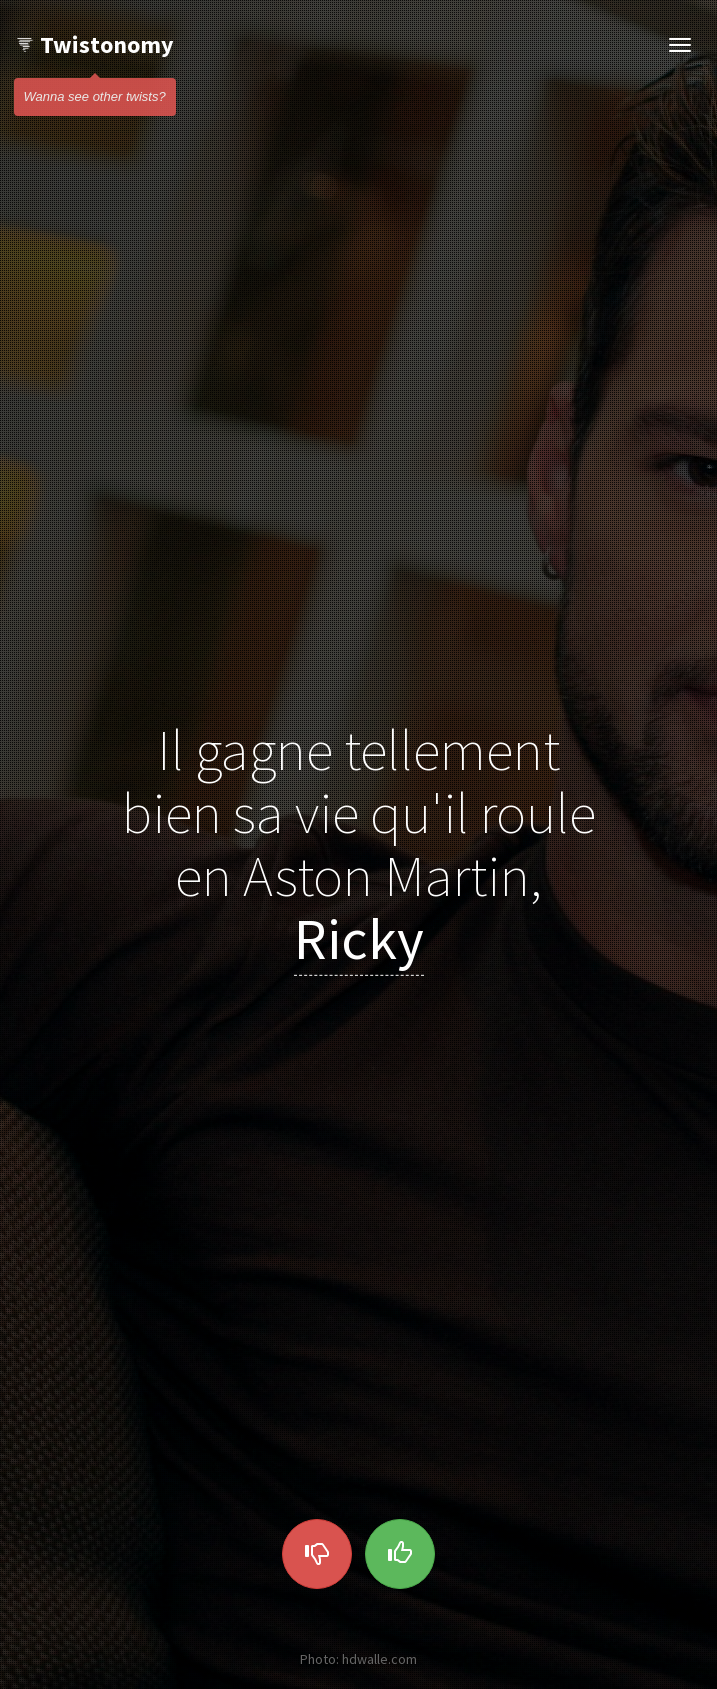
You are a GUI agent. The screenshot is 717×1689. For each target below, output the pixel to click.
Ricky (359, 939)
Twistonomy (94, 44)
